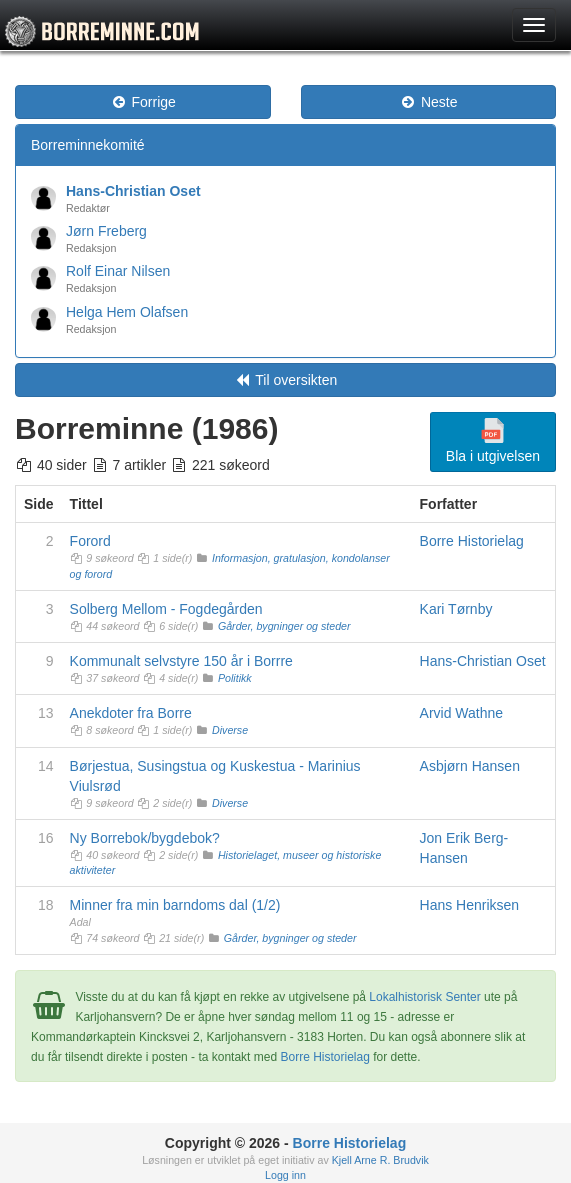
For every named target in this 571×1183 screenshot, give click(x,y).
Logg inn (285, 1175)
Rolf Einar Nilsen (118, 271)
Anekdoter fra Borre (131, 713)
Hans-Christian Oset (133, 191)
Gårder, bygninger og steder (284, 626)
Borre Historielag (472, 541)
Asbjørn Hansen (470, 766)
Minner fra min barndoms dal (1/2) (175, 905)
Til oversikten (286, 380)
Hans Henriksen (470, 905)
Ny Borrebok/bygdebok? (145, 838)
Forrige (143, 102)
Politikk (235, 678)
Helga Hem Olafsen (127, 312)
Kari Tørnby (456, 609)
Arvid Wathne (462, 713)
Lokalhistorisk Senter (424, 997)
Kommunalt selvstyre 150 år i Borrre (181, 661)
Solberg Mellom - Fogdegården (166, 609)
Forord (90, 541)
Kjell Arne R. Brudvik (380, 1160)
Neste (428, 102)
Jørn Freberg (106, 231)
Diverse (230, 730)
